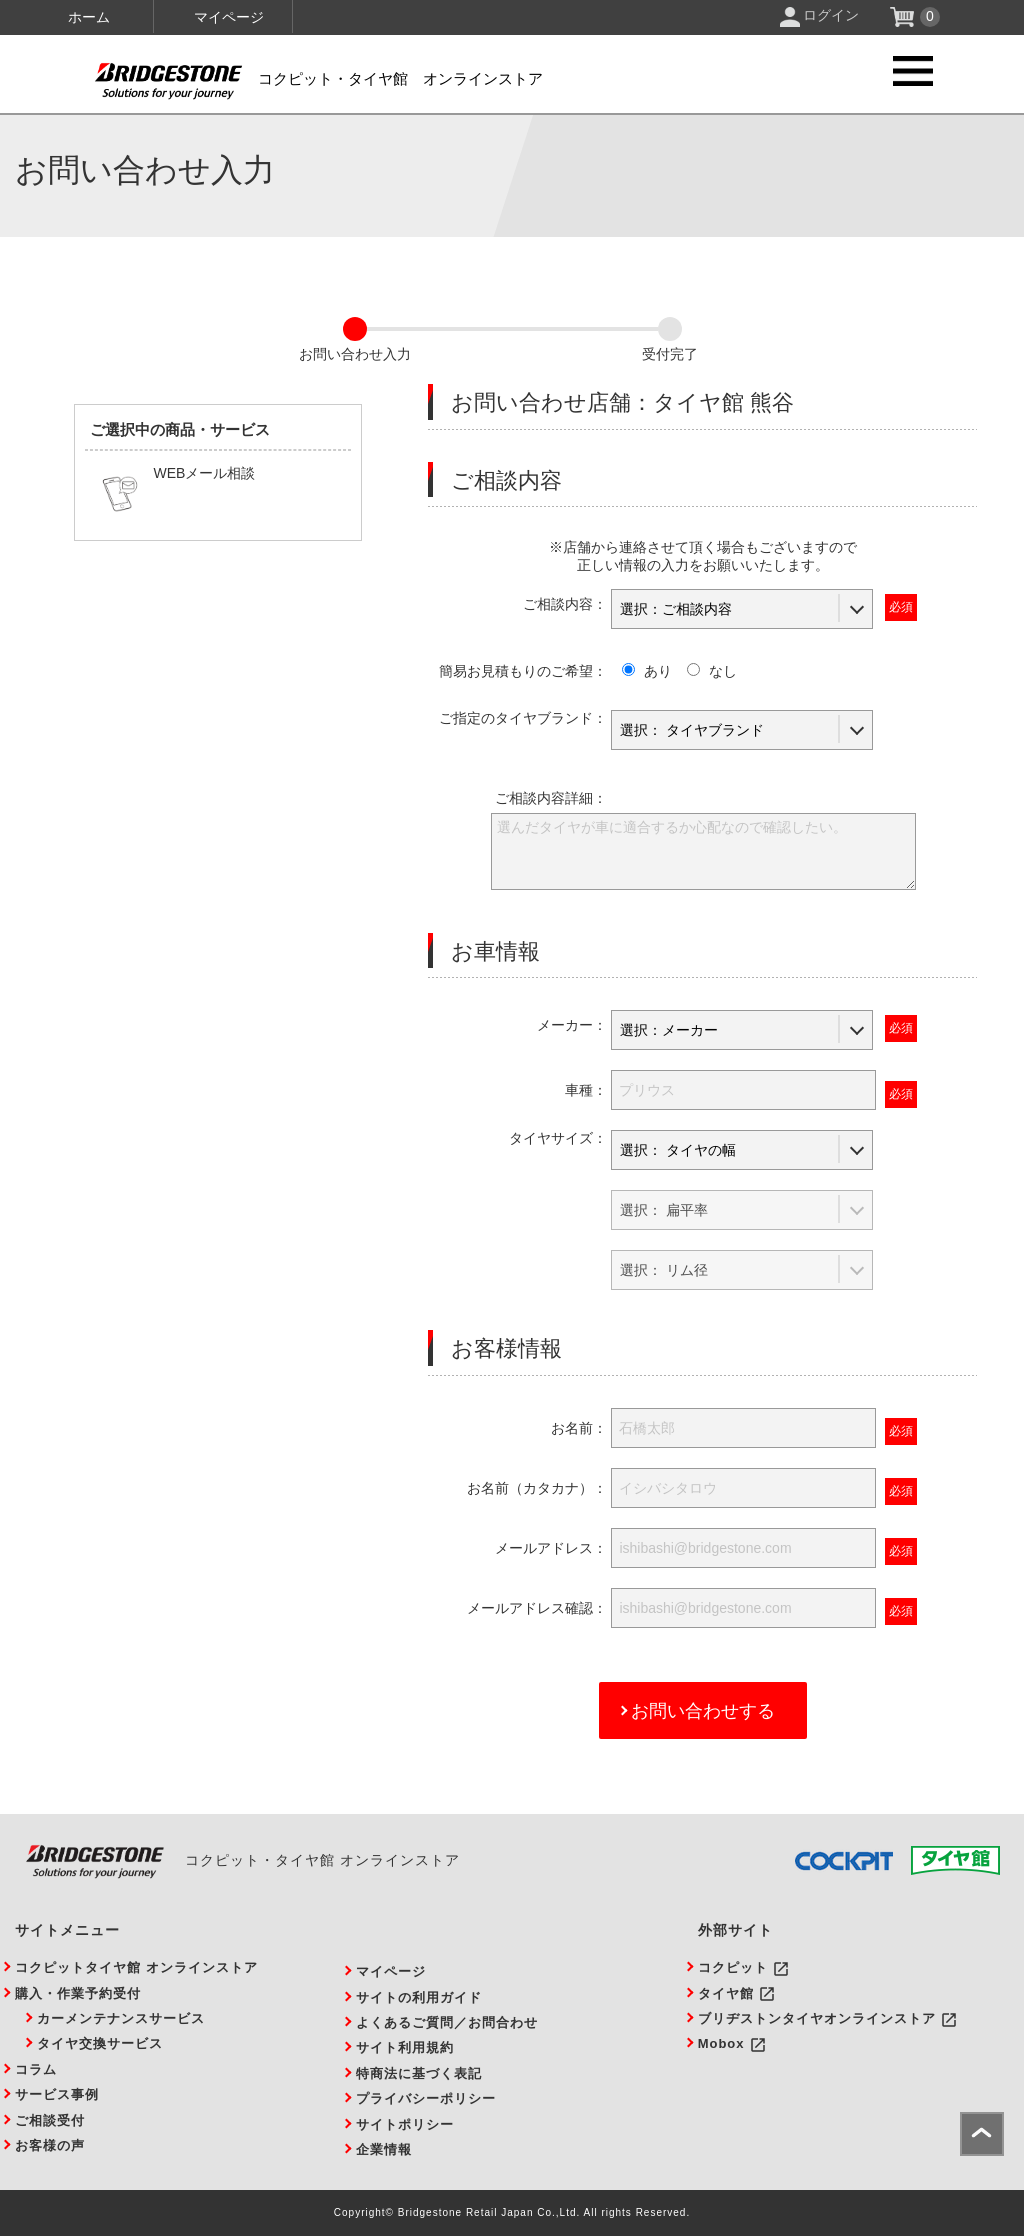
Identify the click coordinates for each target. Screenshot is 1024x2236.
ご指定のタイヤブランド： (523, 718)
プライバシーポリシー (426, 2098)
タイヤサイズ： (558, 1138)
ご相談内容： (565, 604)
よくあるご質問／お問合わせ (447, 2022)
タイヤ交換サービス (100, 2043)
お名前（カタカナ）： (537, 1488)
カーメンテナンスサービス (121, 2018)
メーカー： (572, 1025)
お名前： (579, 1428)
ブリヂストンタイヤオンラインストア (817, 2018)
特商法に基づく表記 (419, 2073)
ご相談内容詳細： (551, 798)
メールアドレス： (551, 1548)
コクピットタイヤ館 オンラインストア (136, 1967)
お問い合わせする (703, 1711)
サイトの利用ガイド (419, 1997)
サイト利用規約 (405, 2047)
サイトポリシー (405, 2124)
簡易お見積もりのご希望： (523, 671)
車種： (586, 1090)
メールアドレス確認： (537, 1608)
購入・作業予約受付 (78, 1993)
